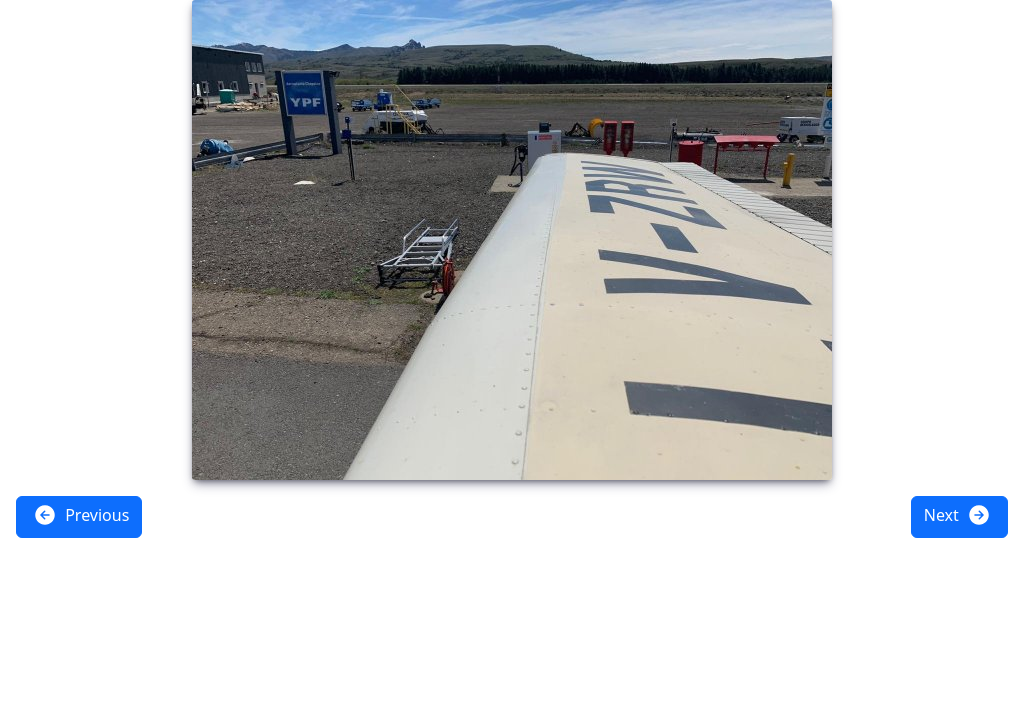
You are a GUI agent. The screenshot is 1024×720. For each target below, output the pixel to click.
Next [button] (957, 515)
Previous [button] (81, 515)
